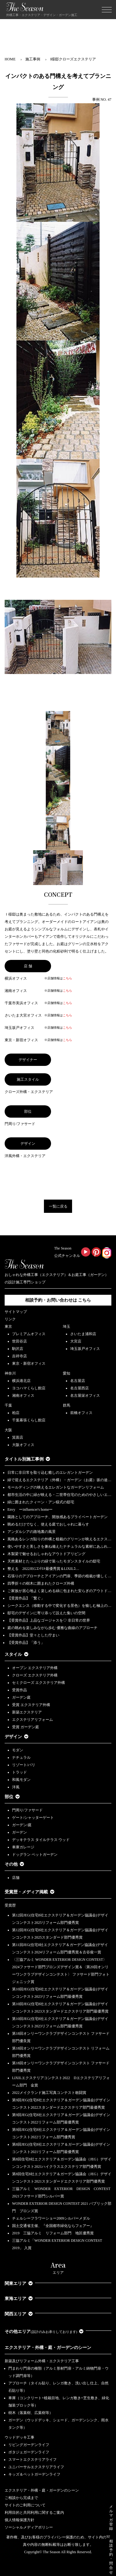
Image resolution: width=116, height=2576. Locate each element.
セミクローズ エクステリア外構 (38, 1682)
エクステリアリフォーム (32, 1719)
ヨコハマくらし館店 (28, 1388)
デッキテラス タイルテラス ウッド (41, 1840)
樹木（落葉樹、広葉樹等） (30, 2413)
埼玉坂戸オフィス (85, 1349)
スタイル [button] (16, 1654)
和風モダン (21, 1780)
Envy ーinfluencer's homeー (30, 1509)
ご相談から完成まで (21, 2498)
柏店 (15, 1413)
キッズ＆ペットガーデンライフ (34, 2474)
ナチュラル (21, 1757)
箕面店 (17, 1437)
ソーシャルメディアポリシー (29, 2527)
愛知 (66, 1373)
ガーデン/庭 (22, 1825)
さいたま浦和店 (83, 1334)
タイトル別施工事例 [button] (27, 1459)
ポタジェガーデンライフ (28, 2452)
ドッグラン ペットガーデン (35, 1854)
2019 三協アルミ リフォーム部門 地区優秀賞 (53, 2233)
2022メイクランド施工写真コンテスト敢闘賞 (49, 2092)
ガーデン (19, 1832)
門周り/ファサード (27, 1810)
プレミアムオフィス (28, 1334)
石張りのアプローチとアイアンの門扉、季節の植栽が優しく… (59, 1576)
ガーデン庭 (21, 1697)
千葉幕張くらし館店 (28, 1420)
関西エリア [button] (19, 2314)
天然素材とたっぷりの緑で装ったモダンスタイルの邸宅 (53, 1561)
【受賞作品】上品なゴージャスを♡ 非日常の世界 (50, 1620)
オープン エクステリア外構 (35, 1668)
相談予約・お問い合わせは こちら (58, 1300)
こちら (67, 978)
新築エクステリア (27, 1712)
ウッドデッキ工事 (19, 2437)
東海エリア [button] (19, 2298)
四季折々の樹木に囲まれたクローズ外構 (40, 1583)
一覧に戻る (58, 1206)
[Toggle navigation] (106, 9)
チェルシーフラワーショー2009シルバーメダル (51, 2218)
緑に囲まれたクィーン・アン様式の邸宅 (40, 1502)
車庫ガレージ (23, 1847)
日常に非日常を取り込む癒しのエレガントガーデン (50, 1472)
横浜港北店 (21, 1381)
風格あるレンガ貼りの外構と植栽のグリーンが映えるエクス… (59, 1539)
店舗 (15, 1877)
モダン (17, 1750)
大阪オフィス (23, 1445)
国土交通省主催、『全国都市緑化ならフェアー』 (53, 2226)
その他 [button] (14, 1864)
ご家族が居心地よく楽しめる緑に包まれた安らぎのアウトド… (59, 1591)
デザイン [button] (16, 1736)
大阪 (8, 1430)
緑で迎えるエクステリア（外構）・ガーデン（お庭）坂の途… (59, 1480)
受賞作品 (19, 1690)
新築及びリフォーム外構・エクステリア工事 (42, 2361)
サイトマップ (16, 1312)
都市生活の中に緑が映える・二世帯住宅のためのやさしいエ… (59, 1495)
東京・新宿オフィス (28, 1363)
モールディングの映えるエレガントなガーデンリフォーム (55, 1487)
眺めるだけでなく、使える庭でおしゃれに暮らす (48, 1524)
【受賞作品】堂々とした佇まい (33, 1635)
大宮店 (75, 1341)
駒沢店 (17, 1349)
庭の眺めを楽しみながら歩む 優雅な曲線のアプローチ (52, 1628)
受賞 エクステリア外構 (31, 1705)
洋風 (15, 1787)
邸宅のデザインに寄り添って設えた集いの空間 (46, 1613)
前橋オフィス (81, 1413)
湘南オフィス (23, 1395)
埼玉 (66, 1326)
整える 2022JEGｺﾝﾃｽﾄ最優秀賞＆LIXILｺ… (43, 1568)
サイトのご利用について (25, 2505)
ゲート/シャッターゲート (33, 1817)
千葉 (8, 1405)
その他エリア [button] (44, 2331)
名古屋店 (77, 1381)
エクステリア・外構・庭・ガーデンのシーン (48, 2347)
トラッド (19, 1772)
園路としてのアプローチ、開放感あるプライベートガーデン (57, 1517)
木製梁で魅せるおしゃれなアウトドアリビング (46, 1554)
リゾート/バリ (23, 1765)
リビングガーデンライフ (28, 2445)
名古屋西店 (79, 1388)
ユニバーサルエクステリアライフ (36, 2467)
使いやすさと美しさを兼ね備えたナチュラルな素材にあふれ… (59, 1546)
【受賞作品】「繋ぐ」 (26, 1598)
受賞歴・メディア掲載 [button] (29, 1892)
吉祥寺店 (19, 1356)
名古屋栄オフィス (85, 1395)
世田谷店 (19, 1341)
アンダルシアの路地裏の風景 (31, 1532)
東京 (8, 1326)
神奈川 (10, 1373)
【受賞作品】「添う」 (26, 1642)
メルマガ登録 (111, 2518)
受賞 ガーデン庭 (25, 1727)
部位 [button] (12, 1796)
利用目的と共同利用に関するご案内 (34, 2512)
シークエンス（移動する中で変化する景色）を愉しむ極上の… (59, 1605)
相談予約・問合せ (111, 2556)
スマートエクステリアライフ (32, 2459)
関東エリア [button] (19, 2283)
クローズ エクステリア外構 (35, 1675)
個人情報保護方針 (19, 2520)
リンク (10, 1319)
